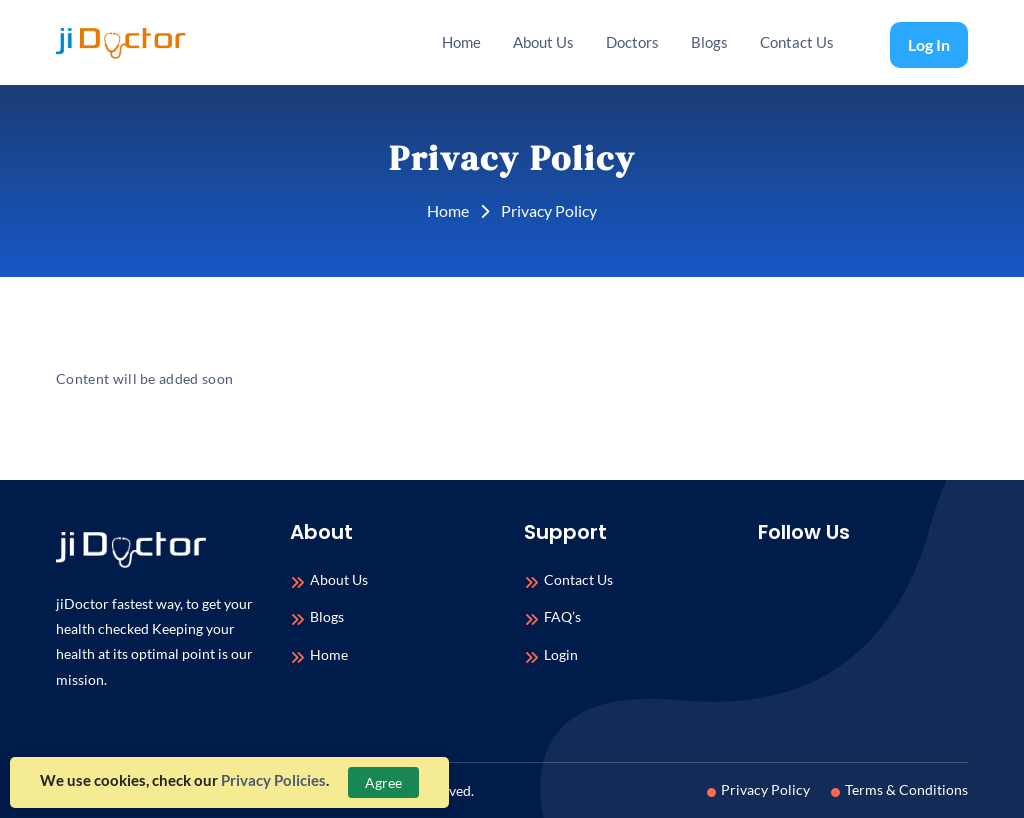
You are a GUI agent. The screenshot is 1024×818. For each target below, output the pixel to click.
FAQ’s (562, 617)
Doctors (632, 42)
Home (461, 42)
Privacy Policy (761, 789)
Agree (383, 782)
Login (561, 655)
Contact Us (797, 42)
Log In (929, 44)
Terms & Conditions (902, 789)
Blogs (709, 42)
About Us (543, 42)
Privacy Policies (273, 780)
